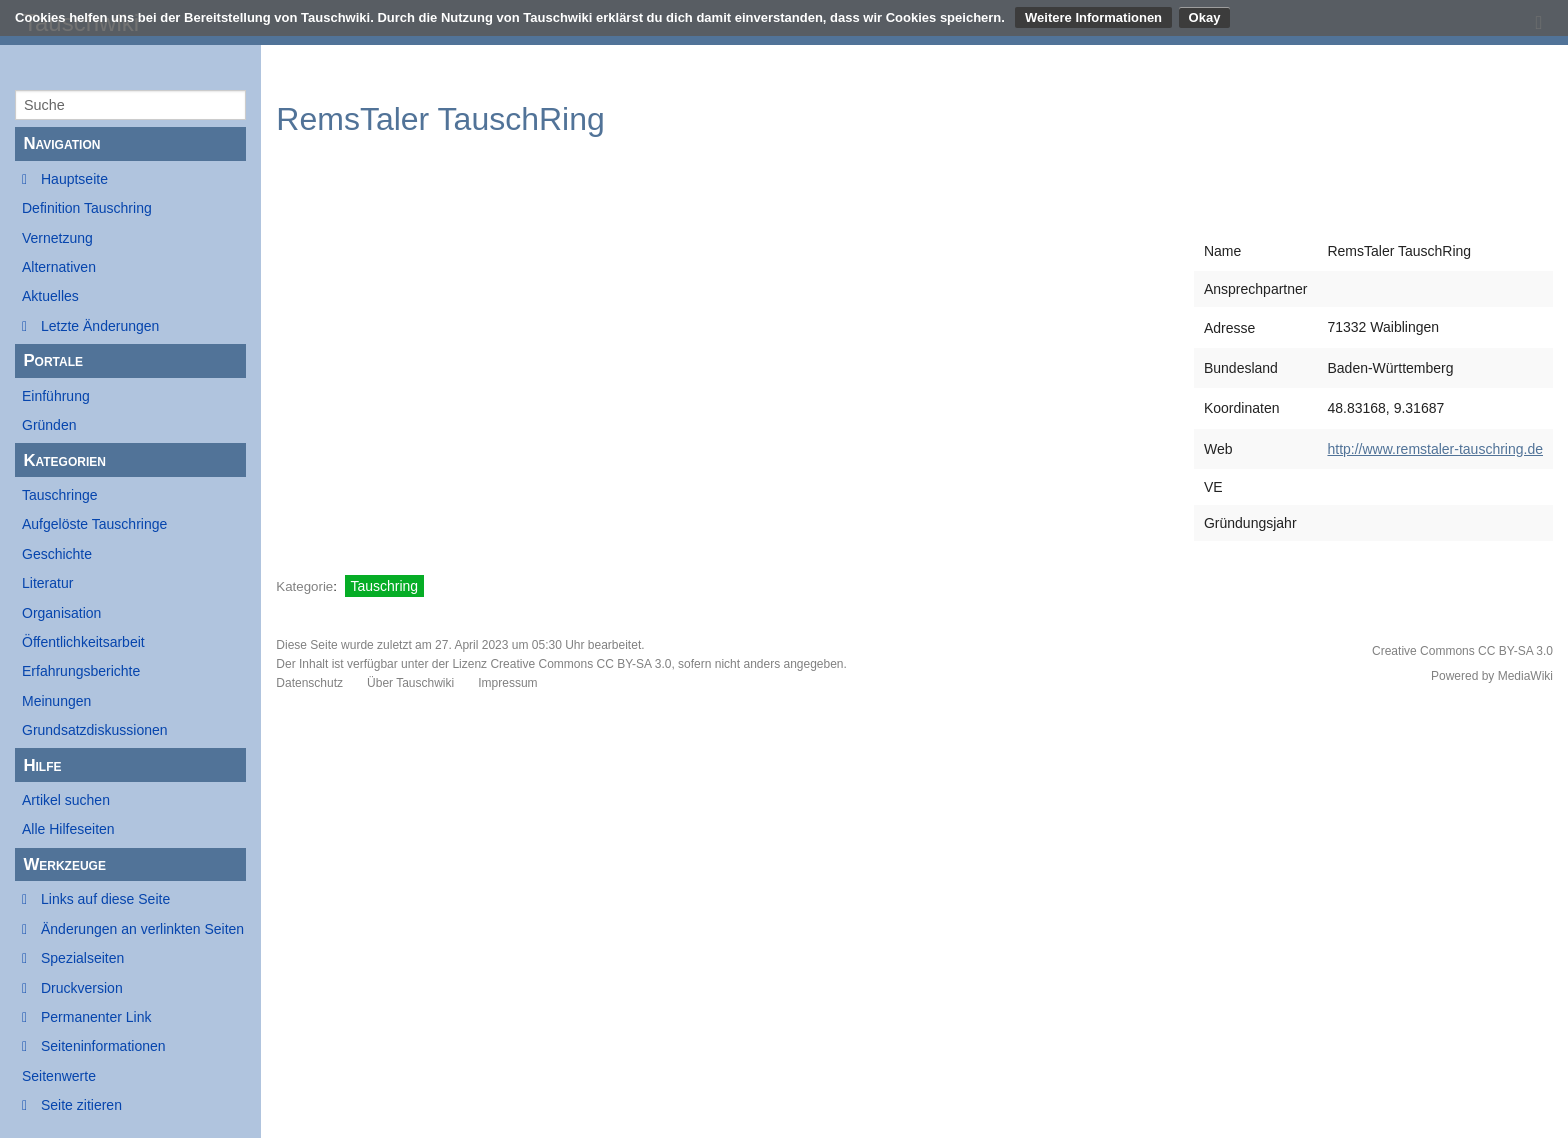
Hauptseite (74, 179)
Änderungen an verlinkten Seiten (142, 929)
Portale (53, 360)
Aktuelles (50, 296)
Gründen (49, 425)
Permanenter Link (96, 1017)
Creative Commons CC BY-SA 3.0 (580, 664)
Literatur (47, 583)
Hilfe (42, 765)
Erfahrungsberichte (81, 671)
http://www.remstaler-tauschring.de (1435, 449)
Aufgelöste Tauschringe (94, 524)
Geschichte (57, 554)
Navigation (61, 143)
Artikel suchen (66, 800)
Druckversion (82, 988)
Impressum (507, 683)
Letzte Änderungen (100, 326)
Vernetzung (57, 238)
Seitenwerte (59, 1076)
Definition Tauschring (87, 208)
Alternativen (59, 267)
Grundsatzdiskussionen (95, 730)
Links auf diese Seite (105, 899)
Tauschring (384, 586)
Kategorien (64, 460)
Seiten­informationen (103, 1046)
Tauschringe (60, 495)
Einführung (56, 396)
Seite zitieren (81, 1105)
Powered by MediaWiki (1492, 676)
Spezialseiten (82, 958)
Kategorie (304, 586)
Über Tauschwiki (410, 683)
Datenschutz (309, 683)
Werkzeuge (64, 864)
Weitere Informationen (1093, 17)
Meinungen (56, 701)
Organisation (61, 613)
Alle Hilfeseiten (68, 829)
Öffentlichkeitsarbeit (83, 642)
